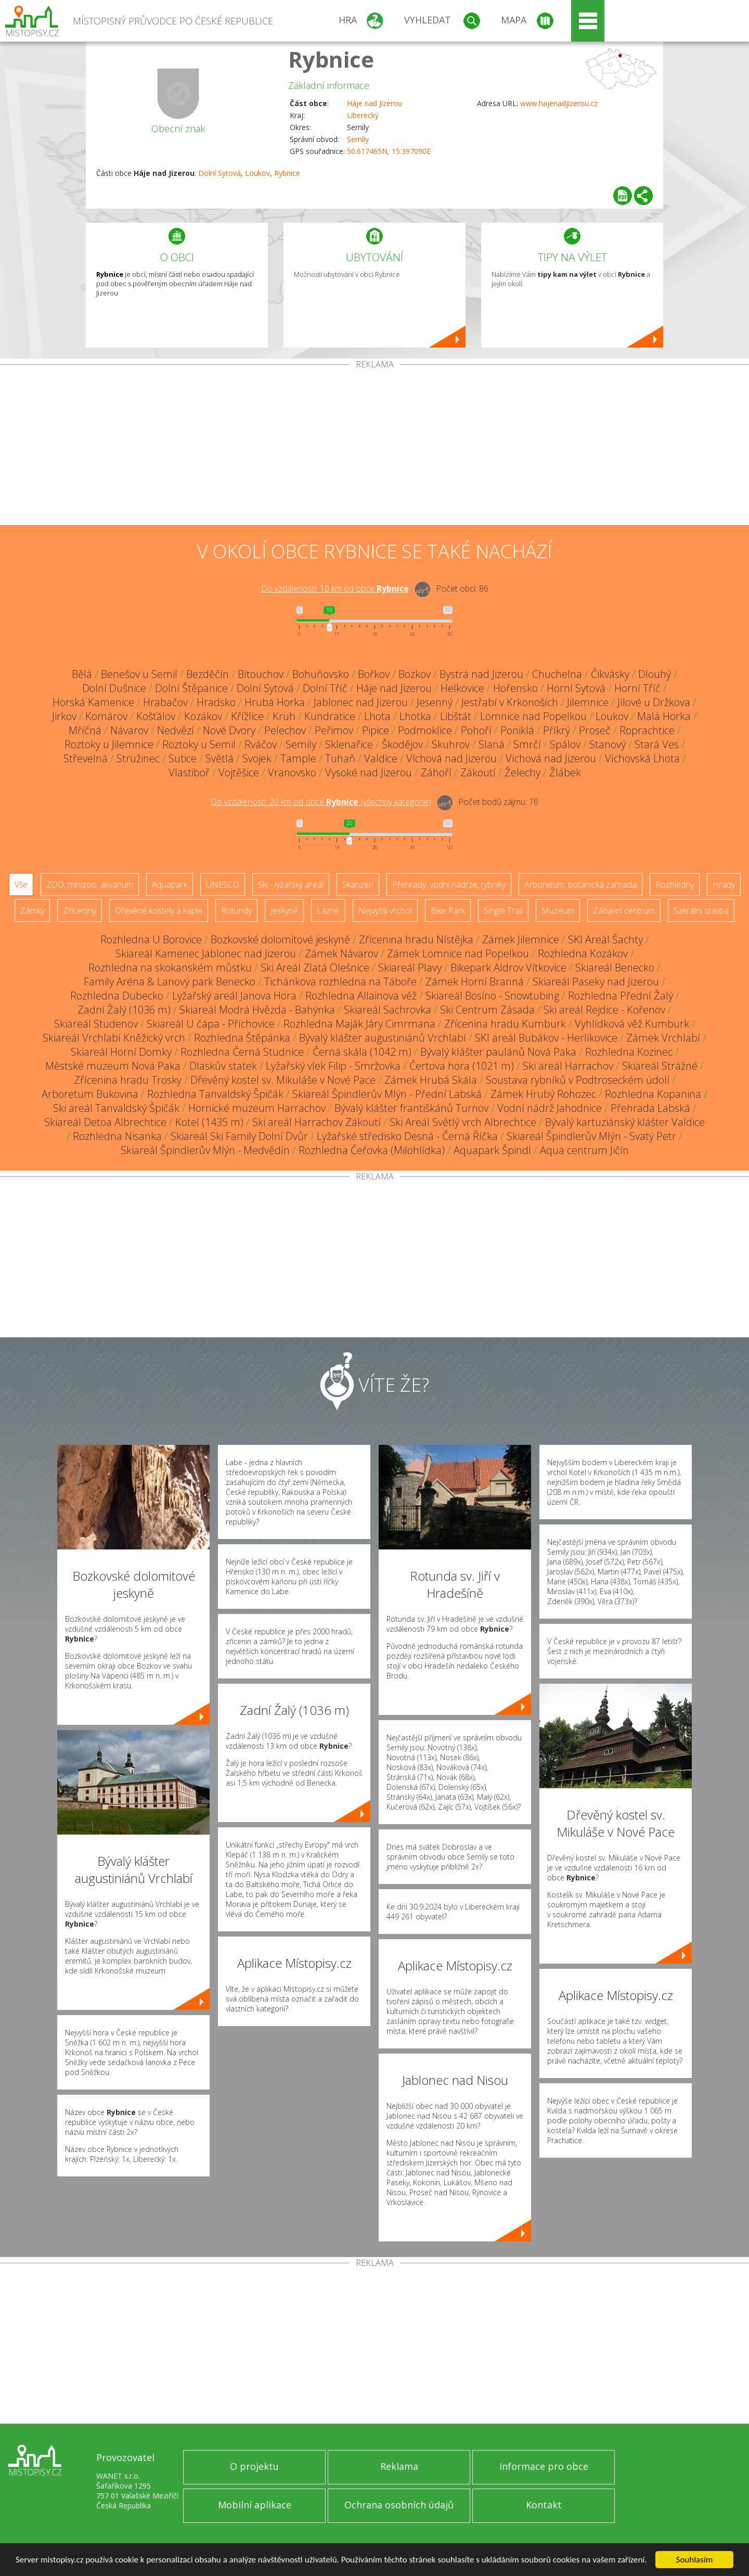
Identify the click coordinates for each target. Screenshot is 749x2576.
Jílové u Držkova (653, 702)
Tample (298, 758)
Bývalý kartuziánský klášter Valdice (625, 1122)
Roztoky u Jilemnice (108, 744)
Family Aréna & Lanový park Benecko (169, 982)
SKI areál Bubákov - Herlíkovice (546, 1038)
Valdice (380, 758)
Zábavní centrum (624, 910)
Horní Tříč (637, 688)
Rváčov (260, 744)
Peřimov (334, 730)
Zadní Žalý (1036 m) (124, 1010)
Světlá (219, 758)
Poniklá (517, 730)
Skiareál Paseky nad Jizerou (596, 982)
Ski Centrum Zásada (487, 1010)
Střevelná (85, 758)
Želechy (522, 772)
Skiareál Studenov (96, 1024)
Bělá (82, 674)
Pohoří (476, 730)
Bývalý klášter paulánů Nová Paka (498, 1052)
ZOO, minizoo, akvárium (89, 884)
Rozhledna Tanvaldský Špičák (215, 1094)
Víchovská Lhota (642, 758)
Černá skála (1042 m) (362, 1052)
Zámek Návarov (341, 953)
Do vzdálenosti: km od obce (335, 588)
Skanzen (357, 884)
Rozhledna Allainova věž (361, 996)
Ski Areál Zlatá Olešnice (315, 967)
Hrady (724, 884)
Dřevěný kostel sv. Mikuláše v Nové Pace (283, 1080)
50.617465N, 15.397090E (389, 151)
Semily (358, 139)
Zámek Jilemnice (520, 939)
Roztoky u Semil (199, 744)
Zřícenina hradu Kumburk (505, 1024)
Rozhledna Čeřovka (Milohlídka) (372, 1150)
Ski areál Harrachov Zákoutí (316, 1122)
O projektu (254, 2466)
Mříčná (85, 730)
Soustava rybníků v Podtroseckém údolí (577, 1080)
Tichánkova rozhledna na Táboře (340, 982)
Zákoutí (478, 772)
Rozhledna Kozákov (583, 953)
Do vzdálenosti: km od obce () (321, 802)
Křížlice (247, 716)
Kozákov (203, 716)
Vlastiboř (189, 772)
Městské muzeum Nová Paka (112, 1066)
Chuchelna (557, 674)
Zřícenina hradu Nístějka (416, 939)
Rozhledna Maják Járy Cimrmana (359, 1024)
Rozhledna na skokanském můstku (170, 967)
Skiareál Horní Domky (121, 1052)
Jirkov (64, 716)
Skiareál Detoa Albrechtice (105, 1122)
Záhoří (436, 772)
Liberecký (363, 115)
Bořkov (374, 674)
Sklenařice (349, 744)
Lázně (328, 910)
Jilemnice (588, 702)
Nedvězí (175, 730)
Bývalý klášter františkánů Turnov (411, 1108)
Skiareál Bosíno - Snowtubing (492, 996)
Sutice (183, 758)
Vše (21, 884)
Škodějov (402, 744)
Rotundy (236, 910)
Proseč (595, 730)
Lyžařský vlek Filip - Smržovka (333, 1066)
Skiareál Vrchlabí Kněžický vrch (114, 1038)
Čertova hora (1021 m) (461, 1066)
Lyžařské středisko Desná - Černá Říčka (407, 1136)
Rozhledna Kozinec (629, 1052)
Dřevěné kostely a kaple (158, 910)
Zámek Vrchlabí (663, 1038)
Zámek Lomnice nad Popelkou (458, 953)
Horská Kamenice (93, 702)
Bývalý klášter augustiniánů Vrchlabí (382, 1038)
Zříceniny (79, 910)
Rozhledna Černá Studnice (242, 1052)
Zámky (32, 910)
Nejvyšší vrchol (385, 910)
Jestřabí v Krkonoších (509, 702)
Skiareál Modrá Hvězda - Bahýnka (257, 1010)
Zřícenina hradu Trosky (128, 1080)
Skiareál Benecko (614, 967)
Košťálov (155, 716)
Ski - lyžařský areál (291, 884)
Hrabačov (165, 702)
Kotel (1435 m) (209, 1122)
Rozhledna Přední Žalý (620, 996)
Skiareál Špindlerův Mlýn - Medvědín (205, 1150)
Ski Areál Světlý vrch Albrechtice (463, 1122)
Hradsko (216, 702)
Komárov (106, 716)
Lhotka (415, 716)
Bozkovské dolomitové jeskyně (280, 939)
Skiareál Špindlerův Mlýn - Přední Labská (387, 1094)
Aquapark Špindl (492, 1150)
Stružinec (138, 758)
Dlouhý (654, 674)
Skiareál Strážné (660, 1066)
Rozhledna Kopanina (653, 1094)
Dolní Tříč (325, 688)
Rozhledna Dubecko (116, 996)
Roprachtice (647, 730)
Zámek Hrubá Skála (430, 1080)
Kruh (284, 716)
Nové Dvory (229, 730)
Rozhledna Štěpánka (242, 1038)
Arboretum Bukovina (90, 1094)
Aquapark (169, 884)
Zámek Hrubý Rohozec (543, 1094)
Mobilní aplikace (254, 2504)
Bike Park (448, 910)
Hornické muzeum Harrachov (257, 1108)
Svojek (257, 758)
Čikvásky (610, 674)
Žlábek (565, 772)
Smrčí (527, 744)
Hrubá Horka (274, 702)
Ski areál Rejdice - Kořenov (604, 1010)
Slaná (492, 744)
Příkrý (556, 730)
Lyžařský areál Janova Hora (234, 996)
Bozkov (414, 674)
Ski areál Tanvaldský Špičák (116, 1108)
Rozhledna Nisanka (117, 1136)
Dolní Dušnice (114, 688)
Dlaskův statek (223, 1066)
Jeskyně (284, 910)
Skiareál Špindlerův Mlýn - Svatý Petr (591, 1136)
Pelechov (285, 730)
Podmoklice (425, 730)
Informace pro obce (543, 2466)
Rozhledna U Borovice (151, 939)
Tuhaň (340, 758)
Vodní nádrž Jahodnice (549, 1108)
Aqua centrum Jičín (584, 1150)
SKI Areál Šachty (605, 939)
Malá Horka (664, 716)
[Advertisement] (374, 447)
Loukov (257, 173)
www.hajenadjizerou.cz (559, 103)
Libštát (455, 716)
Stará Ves (657, 744)
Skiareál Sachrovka (387, 1010)
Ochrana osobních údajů (399, 2504)
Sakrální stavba (701, 910)
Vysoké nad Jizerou (368, 772)
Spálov (565, 744)
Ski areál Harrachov (568, 1066)
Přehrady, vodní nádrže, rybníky (449, 884)
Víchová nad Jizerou (451, 758)
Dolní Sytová (219, 173)
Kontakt (544, 2504)
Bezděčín (207, 674)
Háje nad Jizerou (374, 103)
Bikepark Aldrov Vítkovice (508, 967)
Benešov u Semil (139, 674)
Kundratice (329, 716)
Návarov (129, 730)
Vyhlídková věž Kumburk (632, 1024)
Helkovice (462, 688)
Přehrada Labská (650, 1108)
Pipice (375, 730)
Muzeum (557, 910)
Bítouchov (260, 674)
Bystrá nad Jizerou (481, 674)
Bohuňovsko (320, 674)
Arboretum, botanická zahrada (580, 884)
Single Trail (503, 910)
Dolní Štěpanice (191, 688)
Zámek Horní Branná (474, 982)
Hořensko (515, 688)
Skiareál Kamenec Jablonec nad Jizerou (205, 953)
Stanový (607, 744)
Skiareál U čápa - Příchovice (211, 1024)
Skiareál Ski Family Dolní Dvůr (239, 1136)
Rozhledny (674, 884)
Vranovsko (292, 772)
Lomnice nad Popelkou (533, 716)
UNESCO (222, 884)
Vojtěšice (238, 772)
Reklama (399, 2466)
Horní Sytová (576, 688)
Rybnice (331, 59)
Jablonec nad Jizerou (361, 702)
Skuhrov (451, 744)
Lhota (377, 716)
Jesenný (435, 702)
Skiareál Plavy (410, 967)
